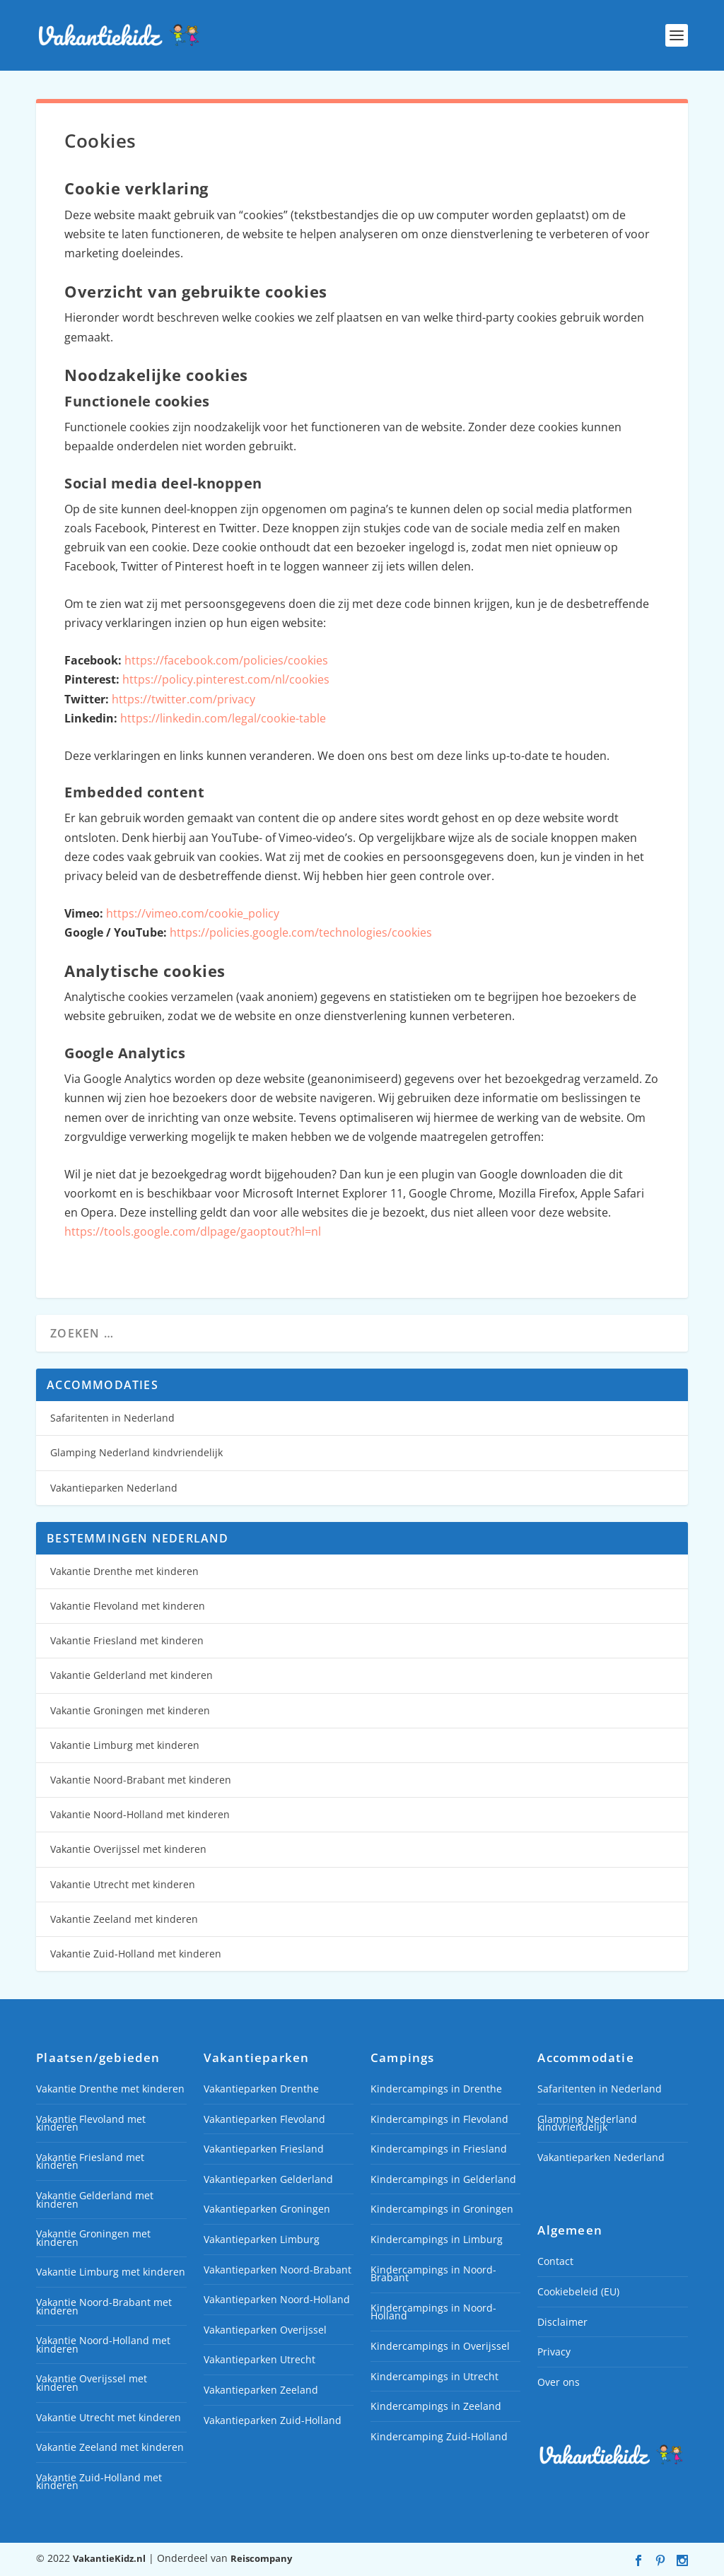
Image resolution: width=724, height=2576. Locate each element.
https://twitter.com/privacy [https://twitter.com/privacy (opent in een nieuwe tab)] (183, 699)
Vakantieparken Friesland (264, 2148)
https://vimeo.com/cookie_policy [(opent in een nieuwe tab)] (192, 913)
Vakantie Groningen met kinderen (130, 1710)
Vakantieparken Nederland (113, 1487)
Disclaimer (562, 2322)
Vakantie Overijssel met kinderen (128, 1849)
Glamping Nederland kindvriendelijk (136, 1452)
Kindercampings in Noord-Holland (433, 2312)
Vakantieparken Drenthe (261, 2088)
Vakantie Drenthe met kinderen (124, 1571)
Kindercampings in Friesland (438, 2148)
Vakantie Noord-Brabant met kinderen (140, 1779)
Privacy (554, 2351)
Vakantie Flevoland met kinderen (127, 1605)
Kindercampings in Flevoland (439, 2119)
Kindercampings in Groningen (441, 2208)
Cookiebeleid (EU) (578, 2291)
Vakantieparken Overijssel (265, 2329)
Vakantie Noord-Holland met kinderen (140, 1814)
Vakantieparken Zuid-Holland (272, 2420)
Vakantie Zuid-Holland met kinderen (135, 1953)
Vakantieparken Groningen (267, 2208)
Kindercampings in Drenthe (436, 2088)
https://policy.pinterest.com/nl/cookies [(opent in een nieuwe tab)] (225, 679)
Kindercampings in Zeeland (435, 2406)
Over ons (558, 2382)
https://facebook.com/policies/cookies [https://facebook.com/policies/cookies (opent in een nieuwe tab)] (226, 660)
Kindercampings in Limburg (436, 2239)
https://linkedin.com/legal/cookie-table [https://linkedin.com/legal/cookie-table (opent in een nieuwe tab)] (223, 718)
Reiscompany (261, 2558)
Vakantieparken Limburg (262, 2239)
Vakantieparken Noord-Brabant (277, 2269)
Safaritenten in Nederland (112, 1417)
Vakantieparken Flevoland (264, 2119)
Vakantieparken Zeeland (261, 2389)
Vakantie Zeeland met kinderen (124, 1919)
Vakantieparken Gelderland (268, 2179)
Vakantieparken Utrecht (259, 2359)
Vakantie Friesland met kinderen (127, 1640)
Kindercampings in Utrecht (434, 2376)
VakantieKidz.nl (109, 2558)
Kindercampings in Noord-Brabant (433, 2274)
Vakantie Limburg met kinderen (124, 1745)
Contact (555, 2261)
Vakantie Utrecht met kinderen (122, 1884)
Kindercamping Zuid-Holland (439, 2436)
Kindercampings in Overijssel (440, 2346)
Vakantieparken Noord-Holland (277, 2299)
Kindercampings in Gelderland (443, 2179)
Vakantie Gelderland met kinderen (131, 1675)
